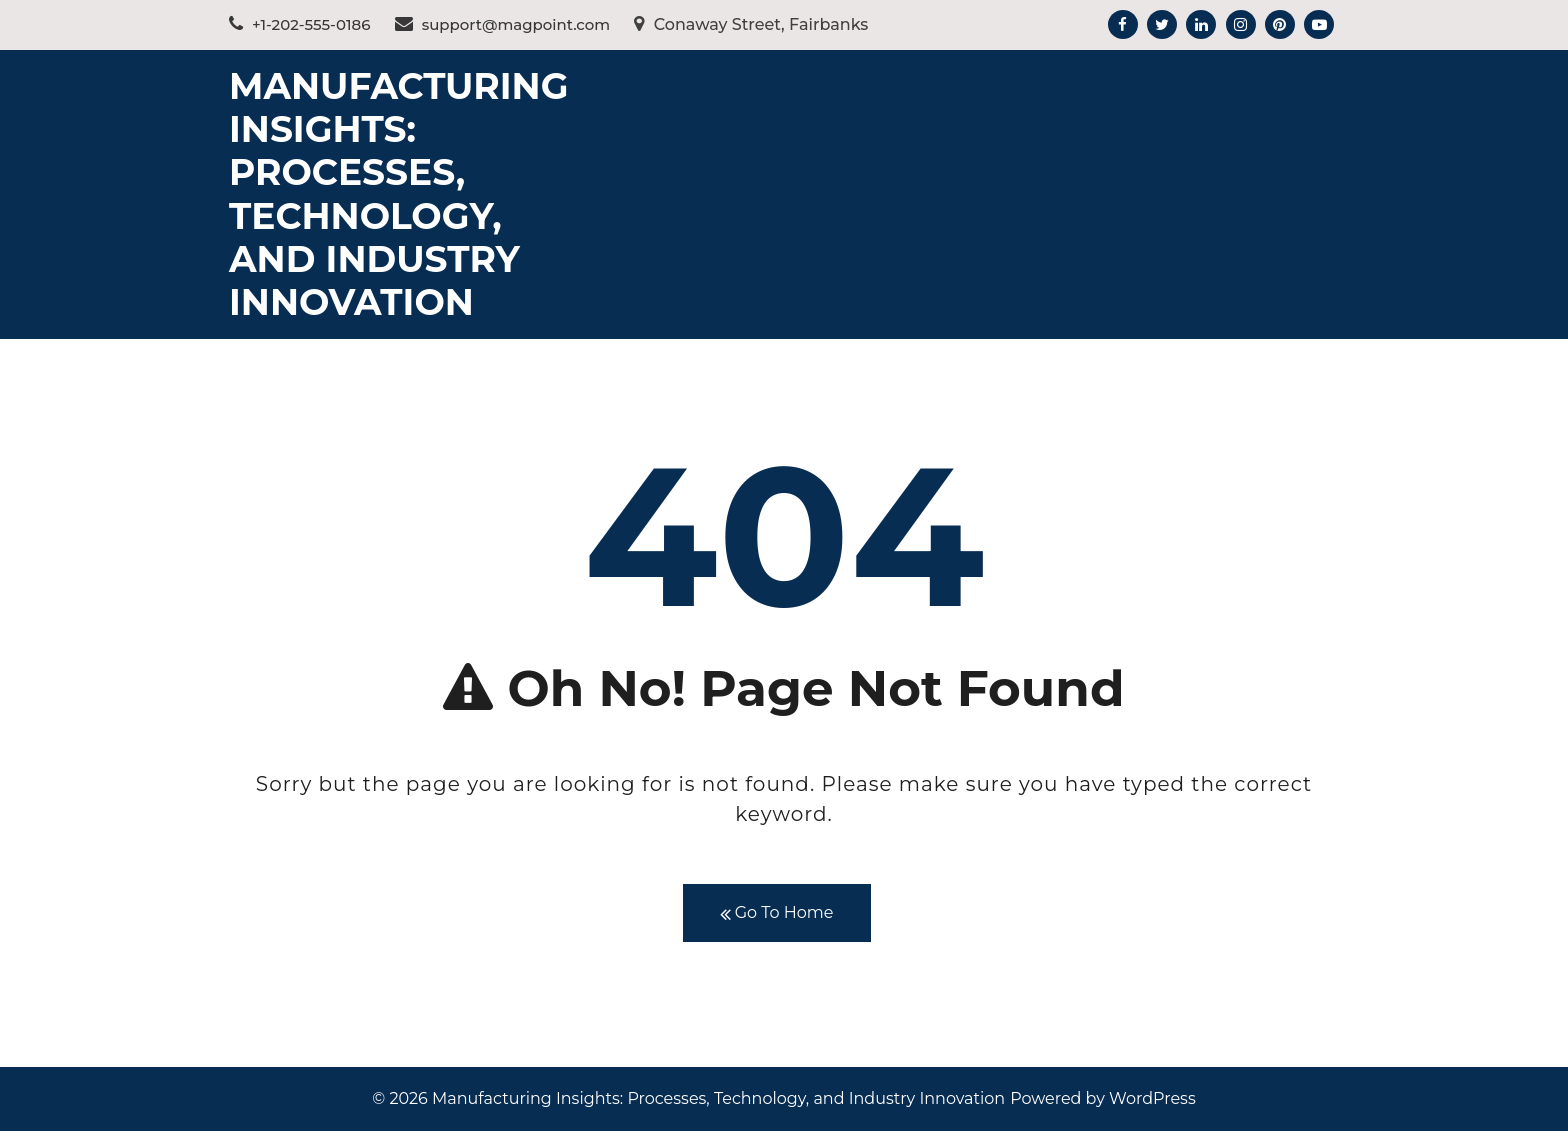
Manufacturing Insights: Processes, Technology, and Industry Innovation (398, 194)
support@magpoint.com (503, 24)
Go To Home (777, 913)
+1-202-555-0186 (299, 24)
